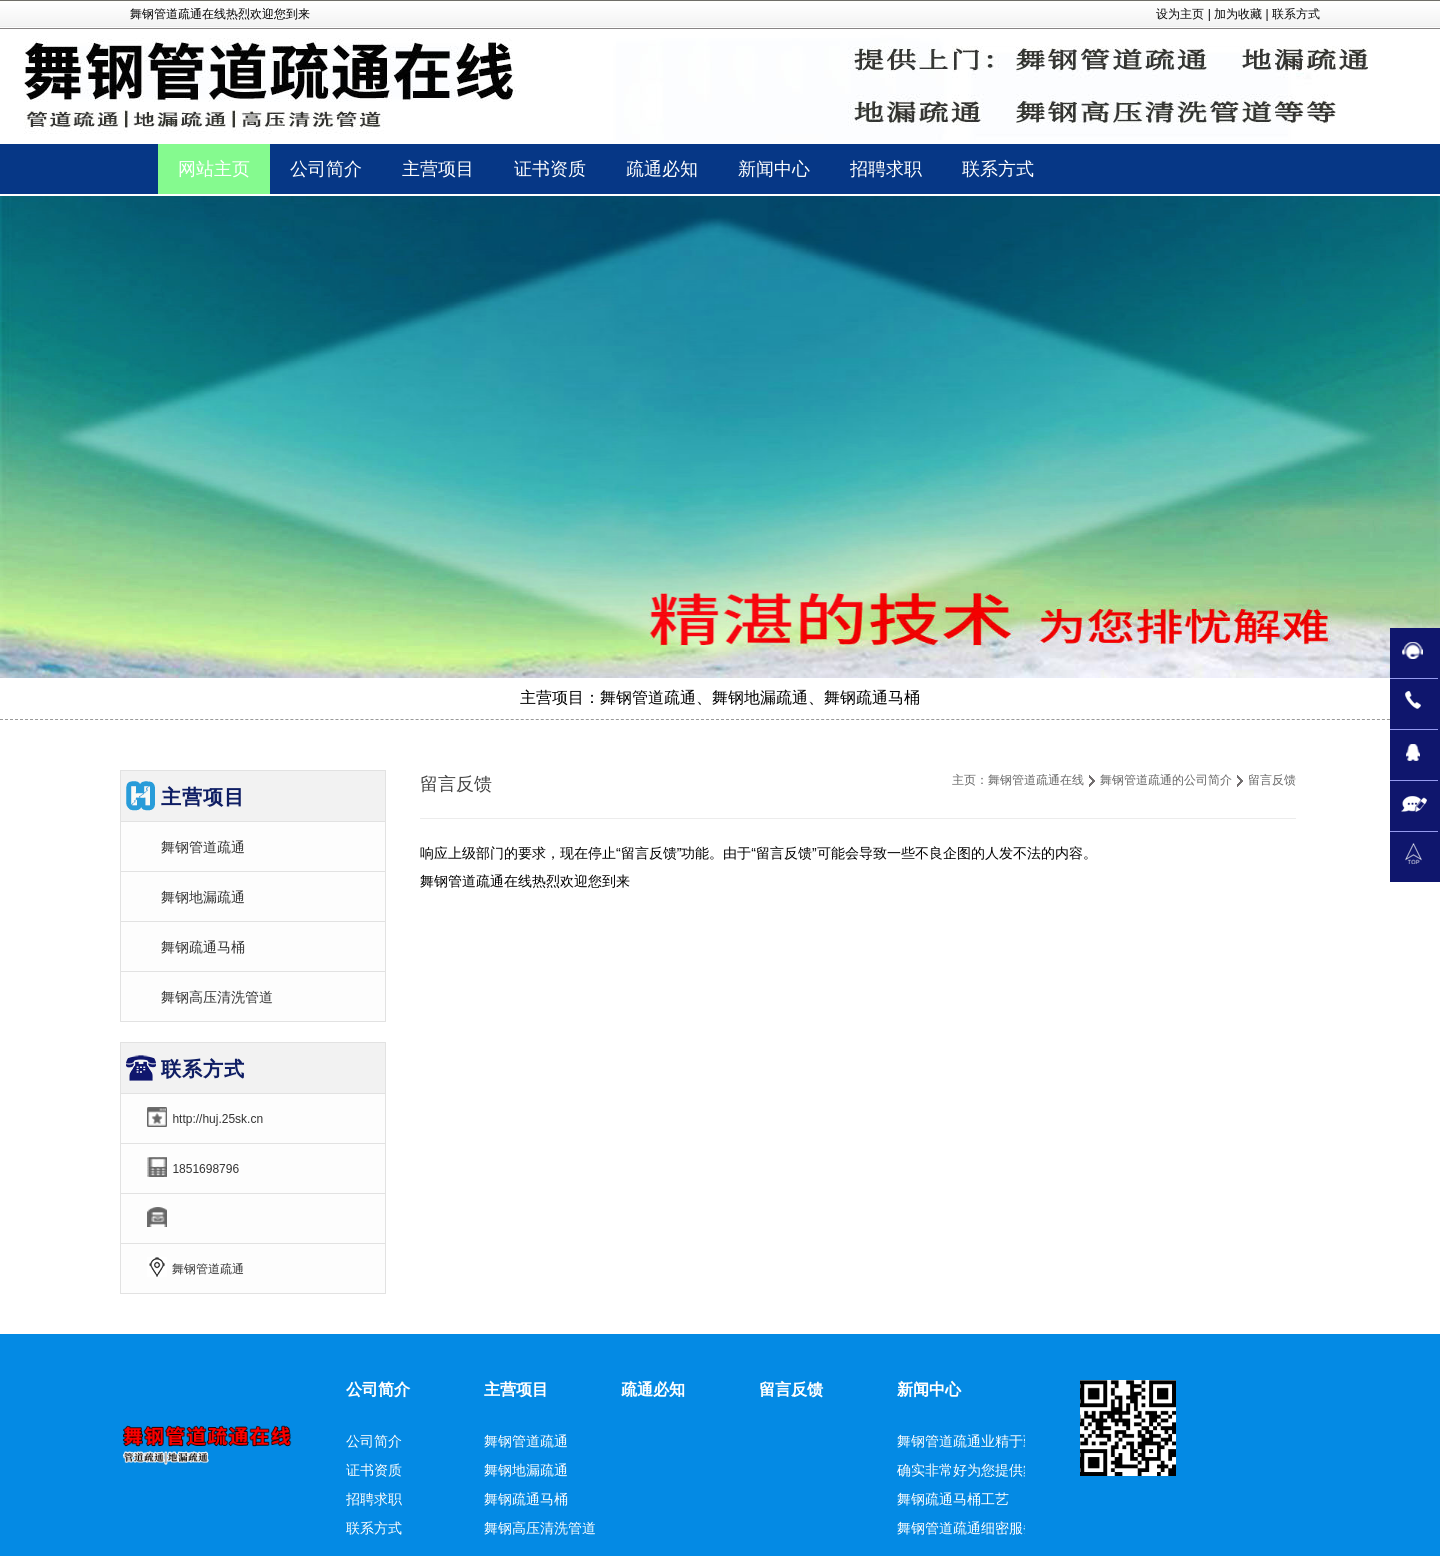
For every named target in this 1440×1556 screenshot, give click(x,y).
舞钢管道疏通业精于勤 (967, 1441)
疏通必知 (653, 1389)
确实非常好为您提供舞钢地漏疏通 (1002, 1470)
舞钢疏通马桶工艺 (953, 1499)
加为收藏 (1238, 14)
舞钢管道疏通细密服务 (967, 1528)
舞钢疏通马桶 (203, 947)
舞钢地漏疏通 (203, 897)
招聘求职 (374, 1499)
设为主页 (1180, 14)
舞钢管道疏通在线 (1036, 780)
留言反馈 (791, 1389)
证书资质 (374, 1470)
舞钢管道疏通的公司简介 (1166, 780)
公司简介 (378, 1389)
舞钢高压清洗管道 (217, 997)
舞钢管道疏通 (203, 847)
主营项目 (516, 1389)
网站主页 (214, 169)
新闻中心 (929, 1389)
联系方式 (1296, 14)
